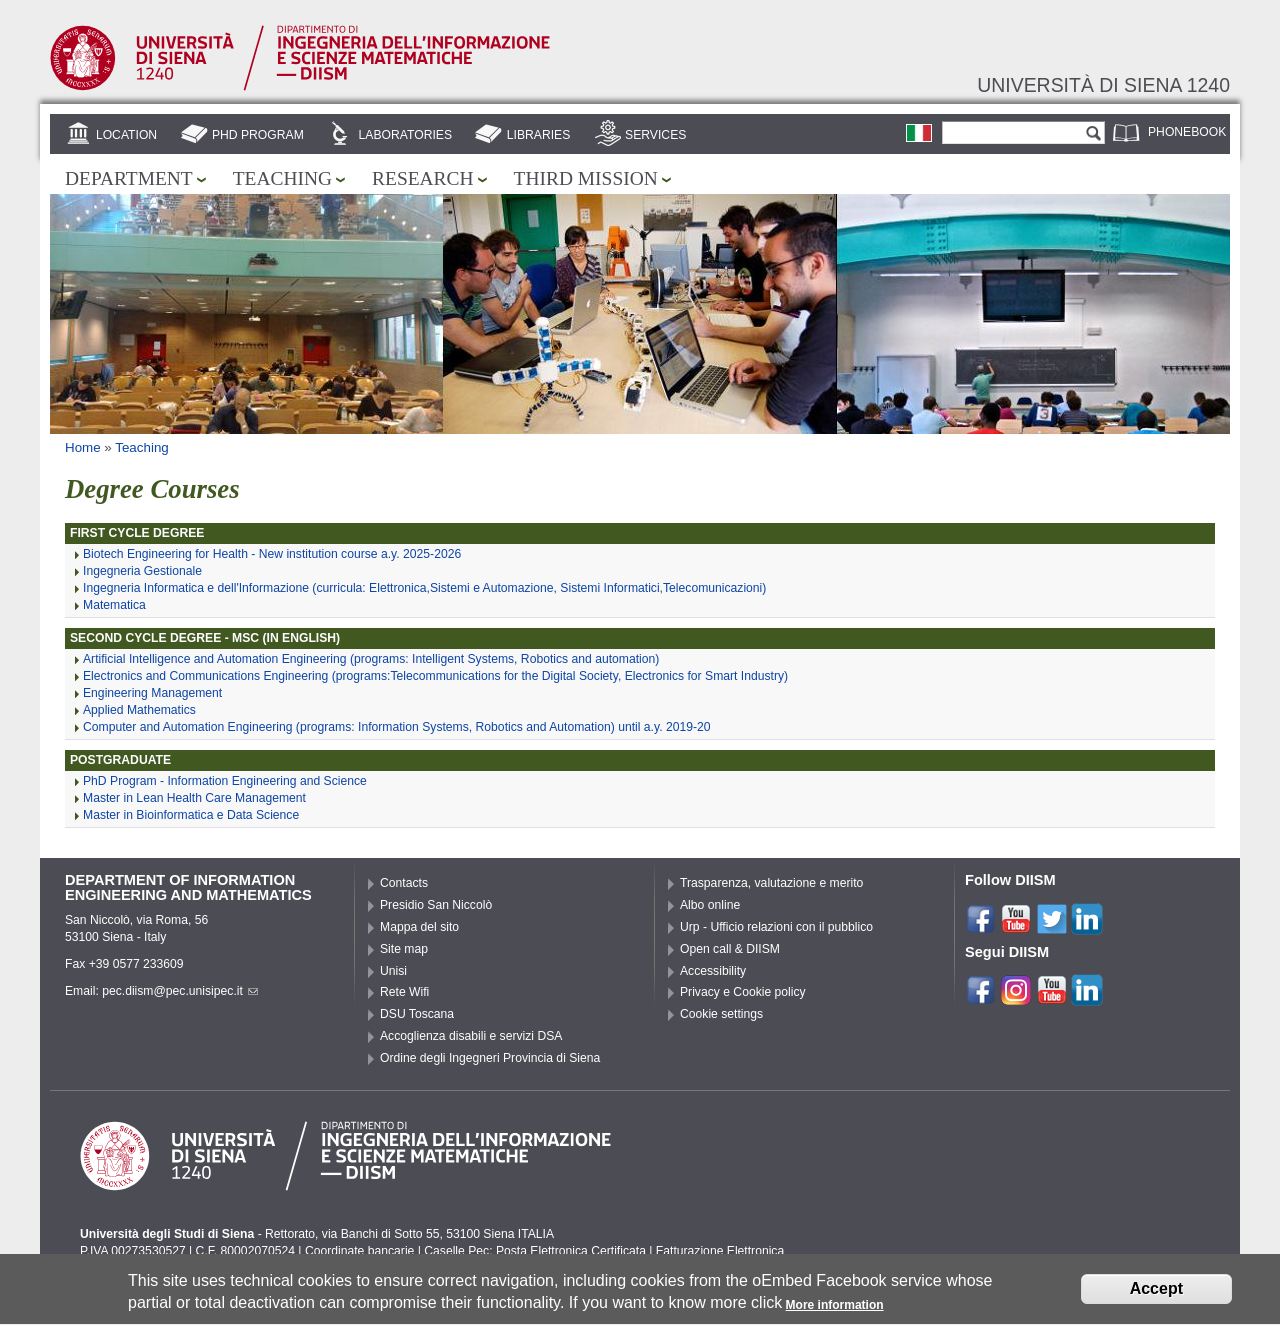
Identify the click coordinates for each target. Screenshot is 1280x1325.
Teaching (282, 178)
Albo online (710, 905)
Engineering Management (152, 693)
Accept (1156, 1295)
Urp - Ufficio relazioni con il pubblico (776, 927)
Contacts (404, 883)
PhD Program (258, 135)
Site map (404, 949)
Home (83, 447)
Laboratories (405, 135)
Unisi (393, 971)
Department (129, 178)
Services (655, 135)
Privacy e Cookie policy (743, 992)
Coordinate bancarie (359, 1251)
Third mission (586, 178)
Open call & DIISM (730, 949)
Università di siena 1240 (1103, 85)
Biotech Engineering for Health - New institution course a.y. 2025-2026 (272, 554)
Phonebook (1187, 132)
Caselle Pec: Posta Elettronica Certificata (535, 1251)
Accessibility (713, 971)
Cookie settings (721, 1014)
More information (835, 1312)
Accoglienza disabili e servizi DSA (471, 1036)
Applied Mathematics (139, 710)
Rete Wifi (404, 992)
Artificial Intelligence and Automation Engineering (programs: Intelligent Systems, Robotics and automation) (371, 659)
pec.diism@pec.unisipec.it (180, 991)
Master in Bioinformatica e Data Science (191, 815)
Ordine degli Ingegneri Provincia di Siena (490, 1058)
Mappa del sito (419, 927)
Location (126, 135)
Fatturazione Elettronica (720, 1251)
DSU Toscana (417, 1014)
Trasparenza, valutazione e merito (771, 883)
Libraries (539, 135)
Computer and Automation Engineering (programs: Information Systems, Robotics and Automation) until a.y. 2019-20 (397, 727)
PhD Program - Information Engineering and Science (225, 781)
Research (423, 178)
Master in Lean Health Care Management (194, 798)
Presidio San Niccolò (436, 905)
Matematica (114, 605)
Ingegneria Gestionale (142, 571)
